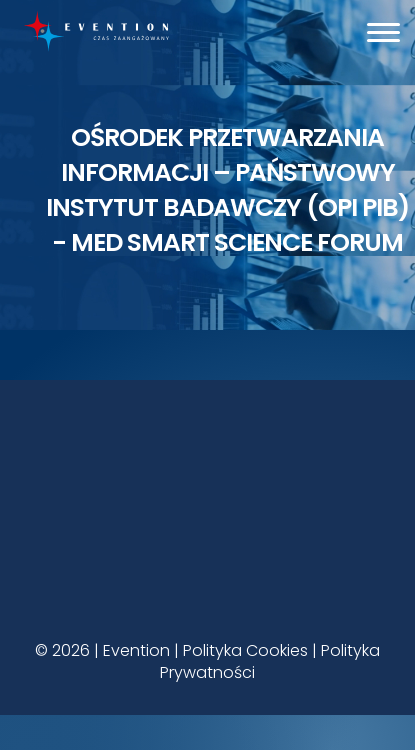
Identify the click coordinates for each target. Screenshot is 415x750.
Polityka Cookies (245, 650)
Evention (136, 650)
